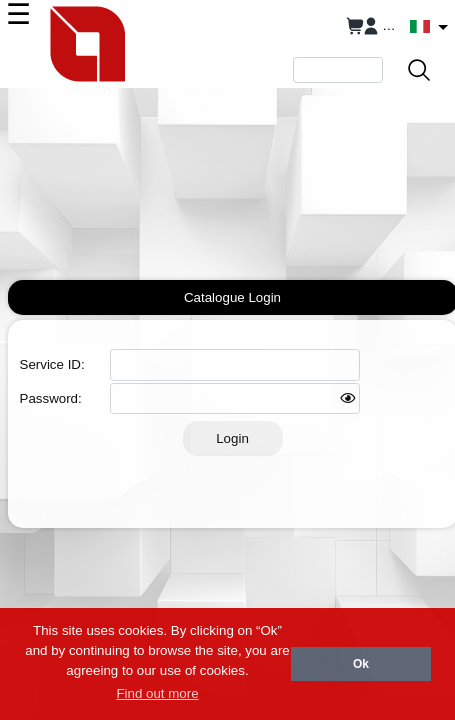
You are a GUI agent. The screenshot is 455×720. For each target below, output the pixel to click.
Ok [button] (361, 664)
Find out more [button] (157, 693)
